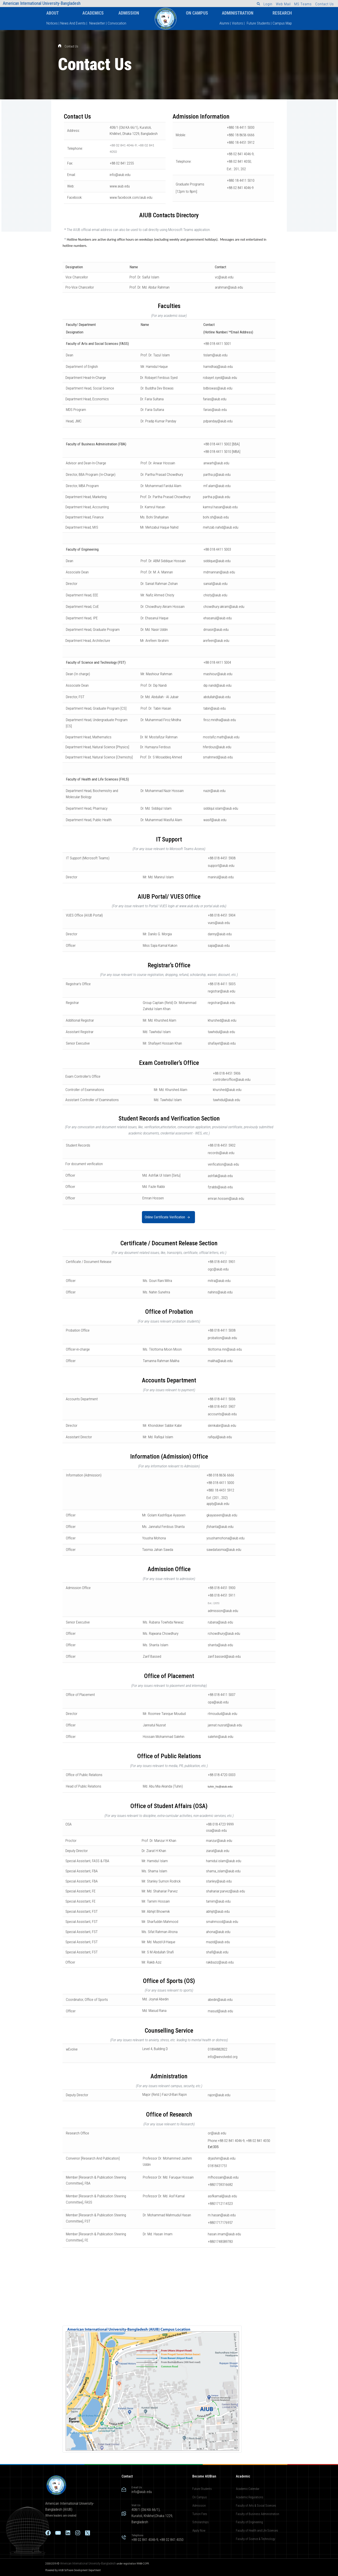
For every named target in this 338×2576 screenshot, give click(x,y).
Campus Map (282, 23)
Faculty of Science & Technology (255, 2539)
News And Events (73, 23)
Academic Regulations (249, 2497)
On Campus (197, 13)
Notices (52, 23)
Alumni (224, 23)
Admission (128, 13)
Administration (237, 13)
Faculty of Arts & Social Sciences (256, 2505)
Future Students (258, 23)
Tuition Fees (199, 2514)
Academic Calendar (247, 2489)
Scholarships (200, 2522)
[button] (258, 3)
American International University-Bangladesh (87, 2563)
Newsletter (97, 23)
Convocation (117, 23)
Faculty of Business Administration (257, 2514)
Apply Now (198, 2530)
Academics (93, 13)
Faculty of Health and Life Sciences (257, 2530)
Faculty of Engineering (249, 2522)
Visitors (237, 23)
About (52, 13)
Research (282, 13)
